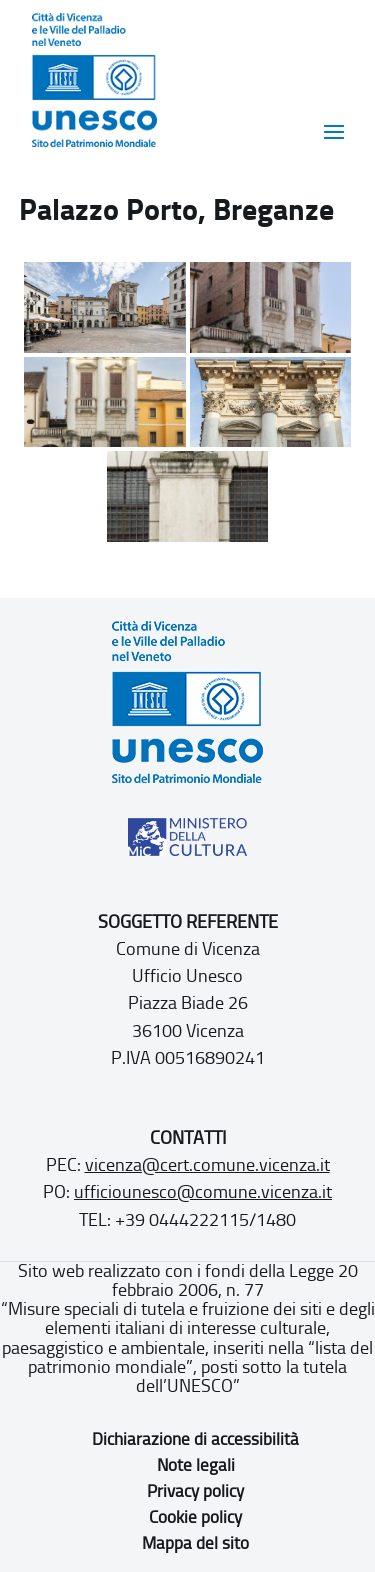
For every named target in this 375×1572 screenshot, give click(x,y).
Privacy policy (195, 1491)
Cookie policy (195, 1517)
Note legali (196, 1465)
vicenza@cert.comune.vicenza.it (207, 1165)
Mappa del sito (195, 1543)
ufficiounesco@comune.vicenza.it (203, 1192)
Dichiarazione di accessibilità (195, 1439)
